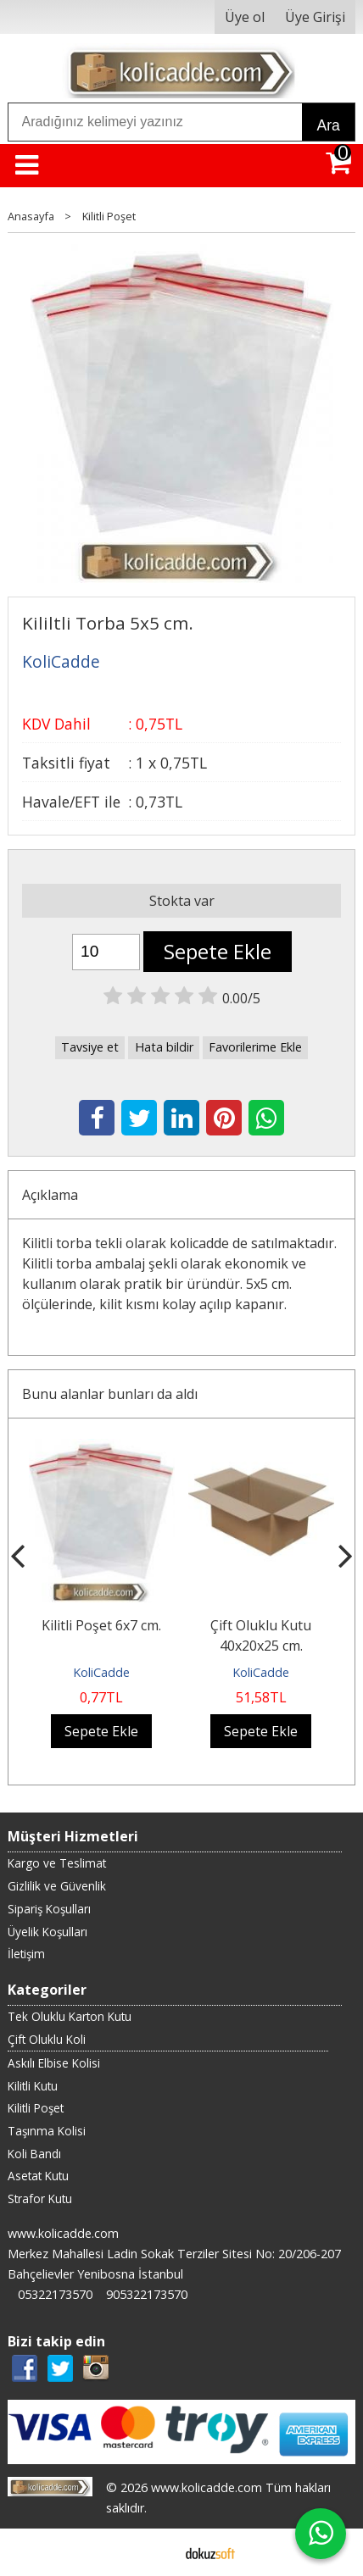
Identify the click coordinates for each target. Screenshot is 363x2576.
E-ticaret (155, 2552)
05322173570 (55, 2294)
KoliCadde (101, 1672)
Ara (327, 125)
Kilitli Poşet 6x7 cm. (101, 1625)
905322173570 (146, 2294)
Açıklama (50, 1194)
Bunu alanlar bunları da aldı (110, 1394)
